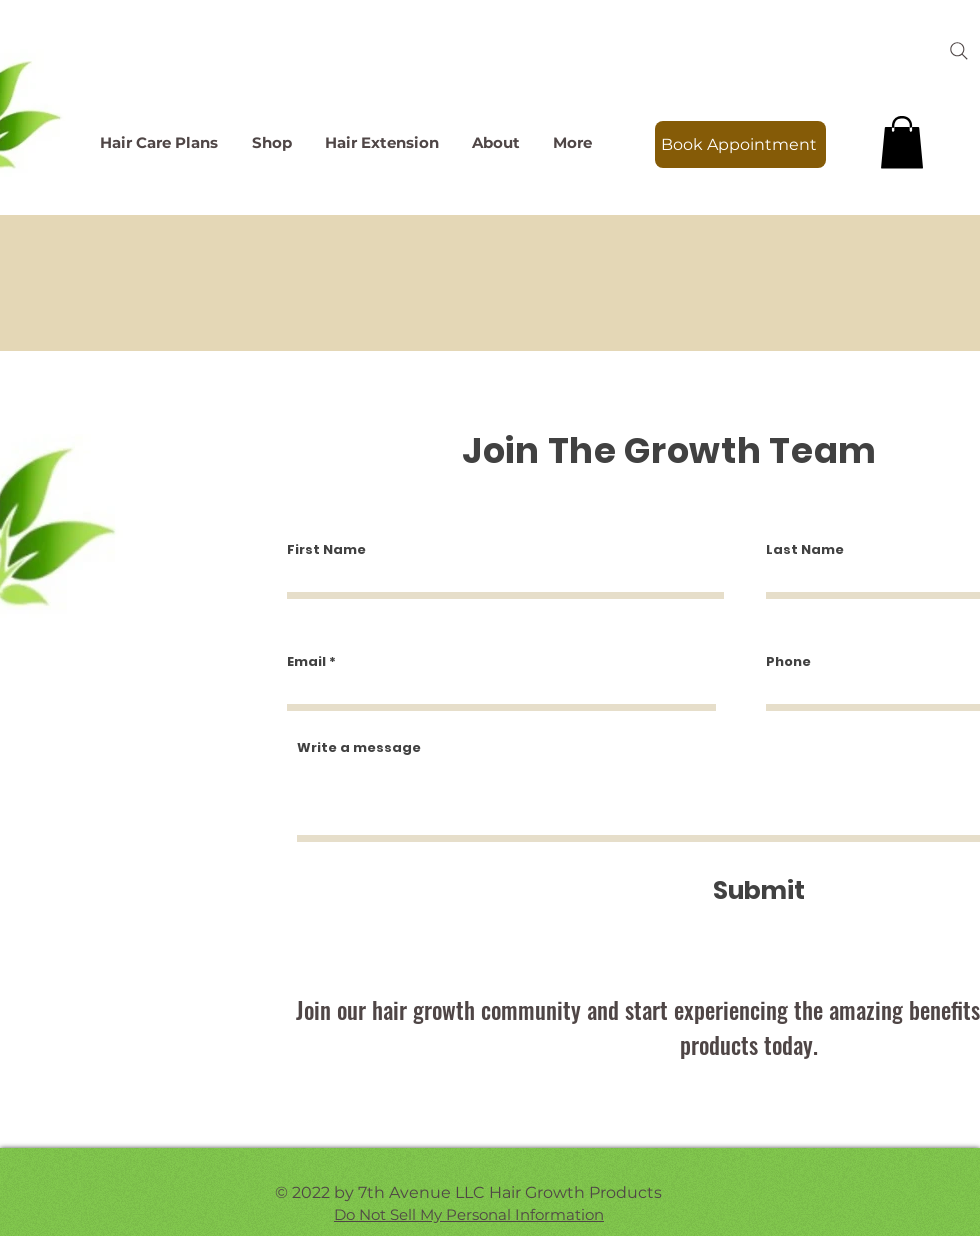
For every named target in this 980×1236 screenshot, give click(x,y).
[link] (902, 142)
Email (306, 661)
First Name (326, 549)
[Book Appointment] (740, 144)
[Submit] (758, 891)
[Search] (959, 51)
